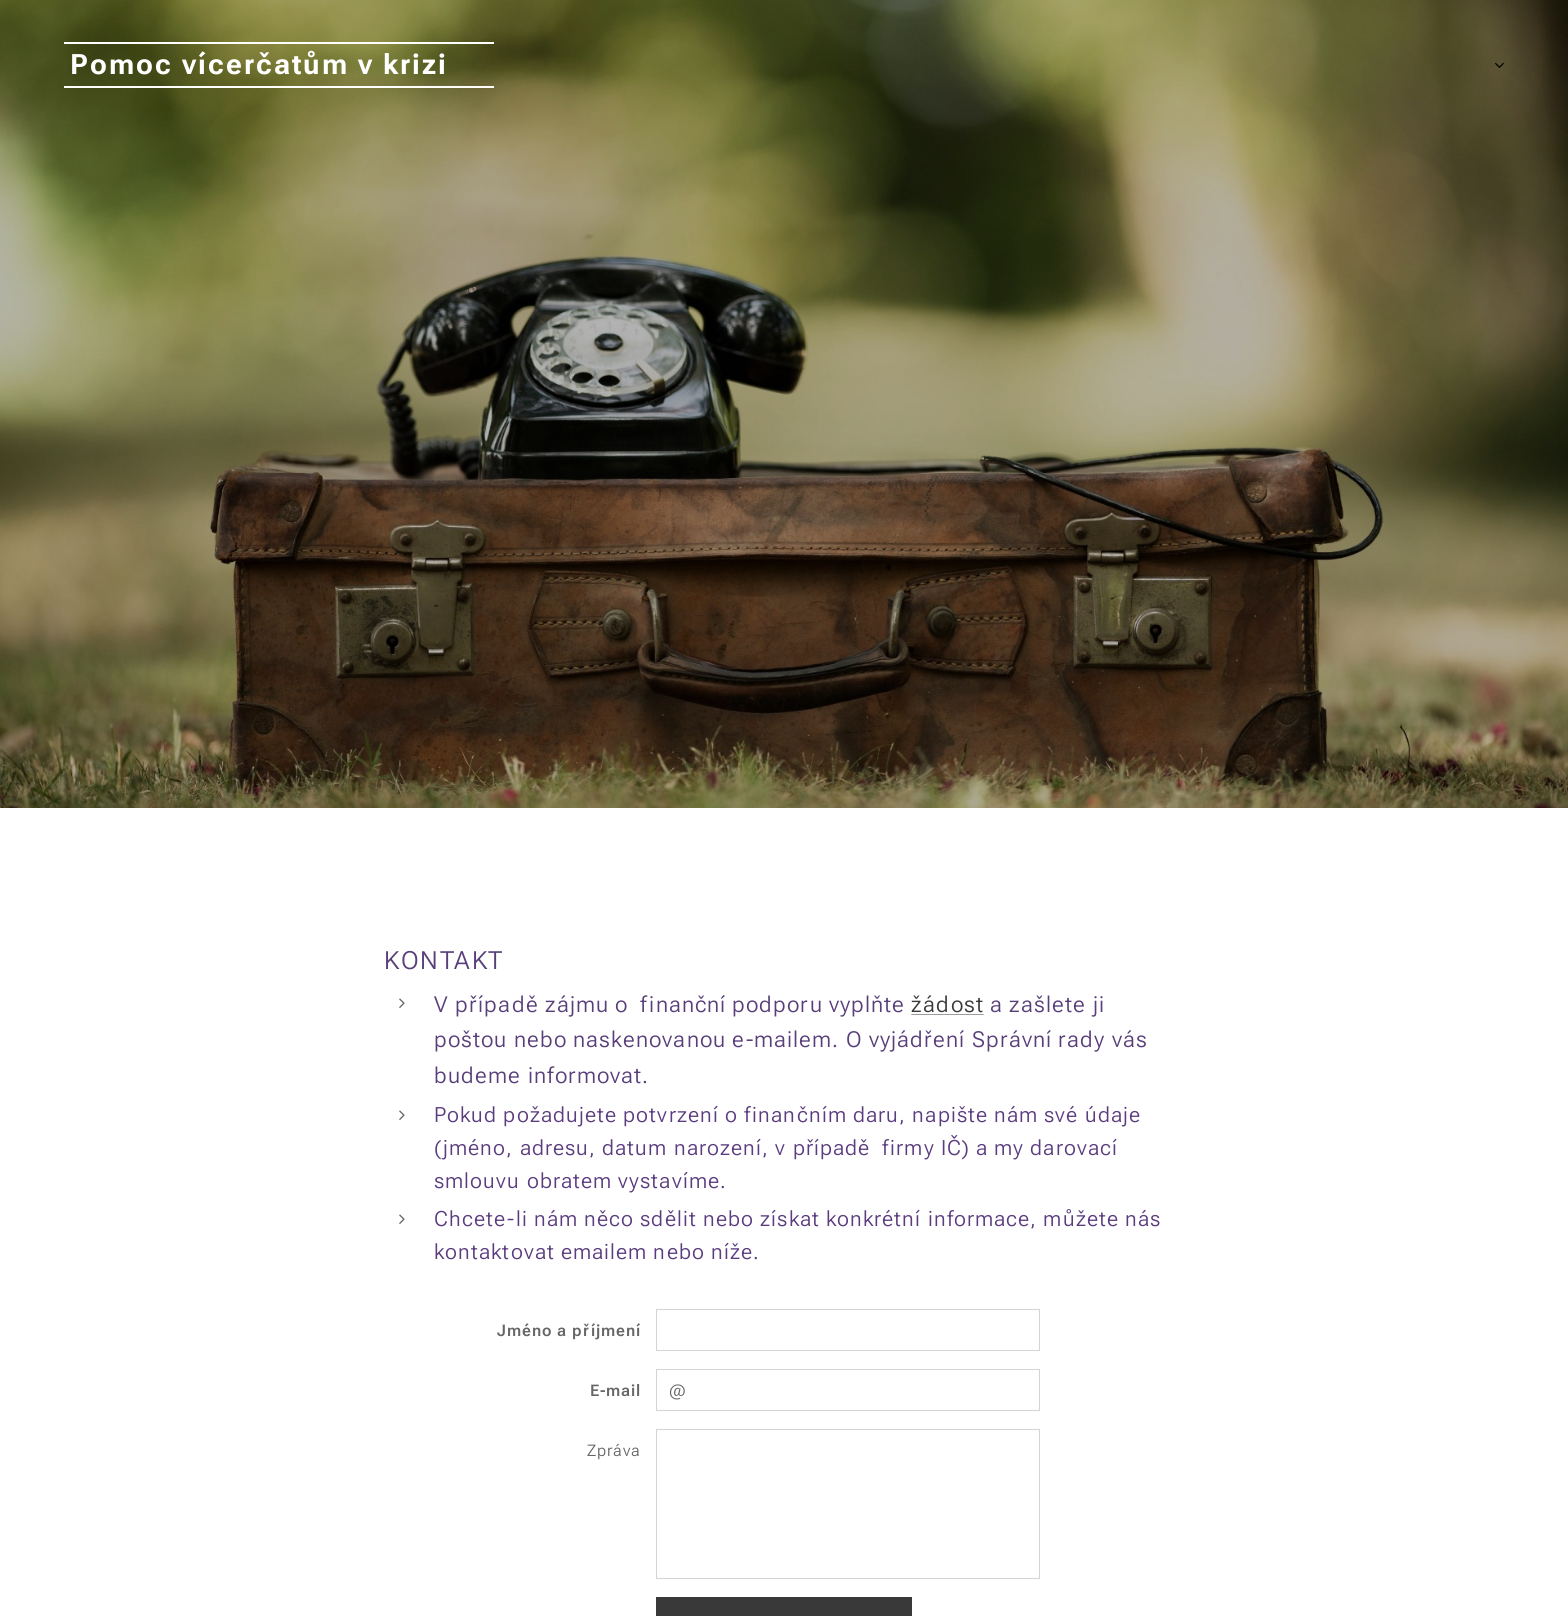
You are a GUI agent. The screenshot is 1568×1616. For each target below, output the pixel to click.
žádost (947, 1004)
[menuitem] (1264, 65)
